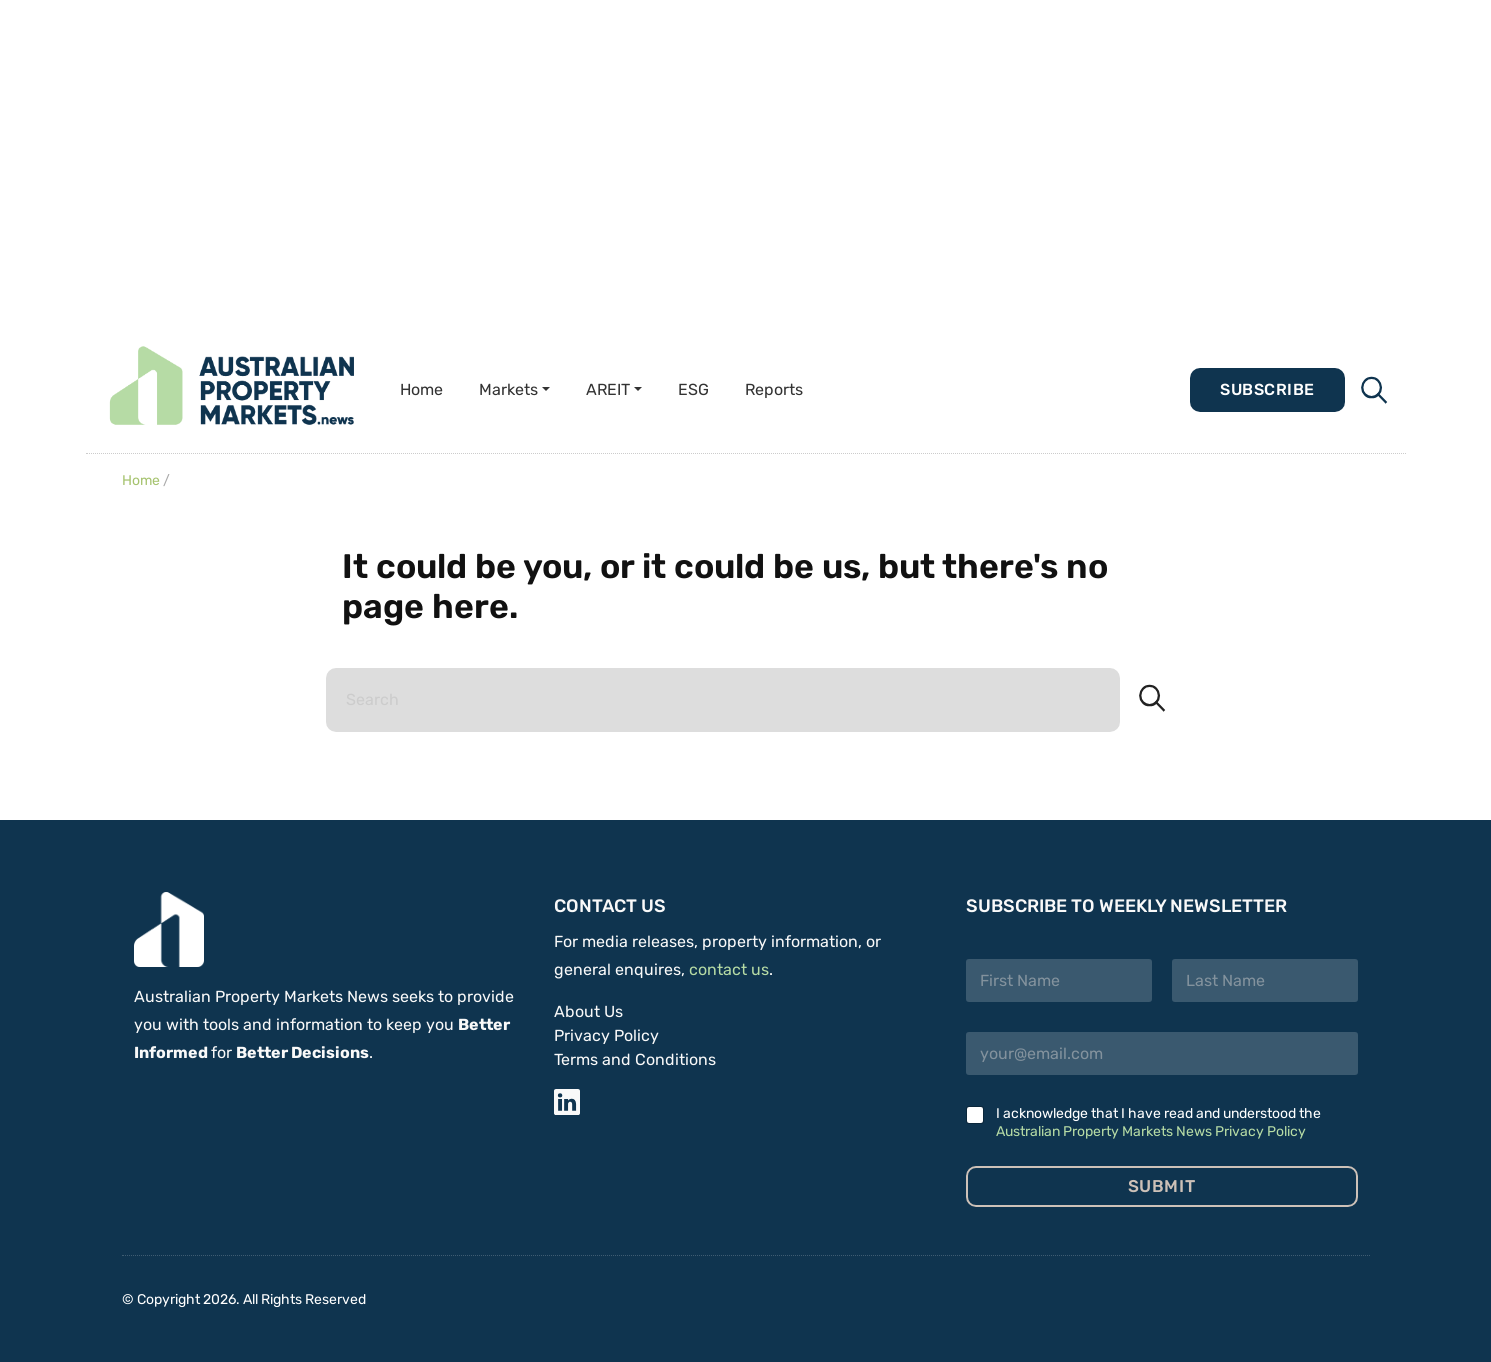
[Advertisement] (746, 160)
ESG (693, 389)
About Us (588, 1011)
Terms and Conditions (635, 1059)
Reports (774, 389)
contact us (729, 969)
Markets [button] (508, 389)
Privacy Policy (606, 1035)
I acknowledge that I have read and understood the (1158, 1122)
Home (421, 389)
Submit (1161, 1186)
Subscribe (1267, 389)
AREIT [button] (608, 389)
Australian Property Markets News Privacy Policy (1151, 1131)
